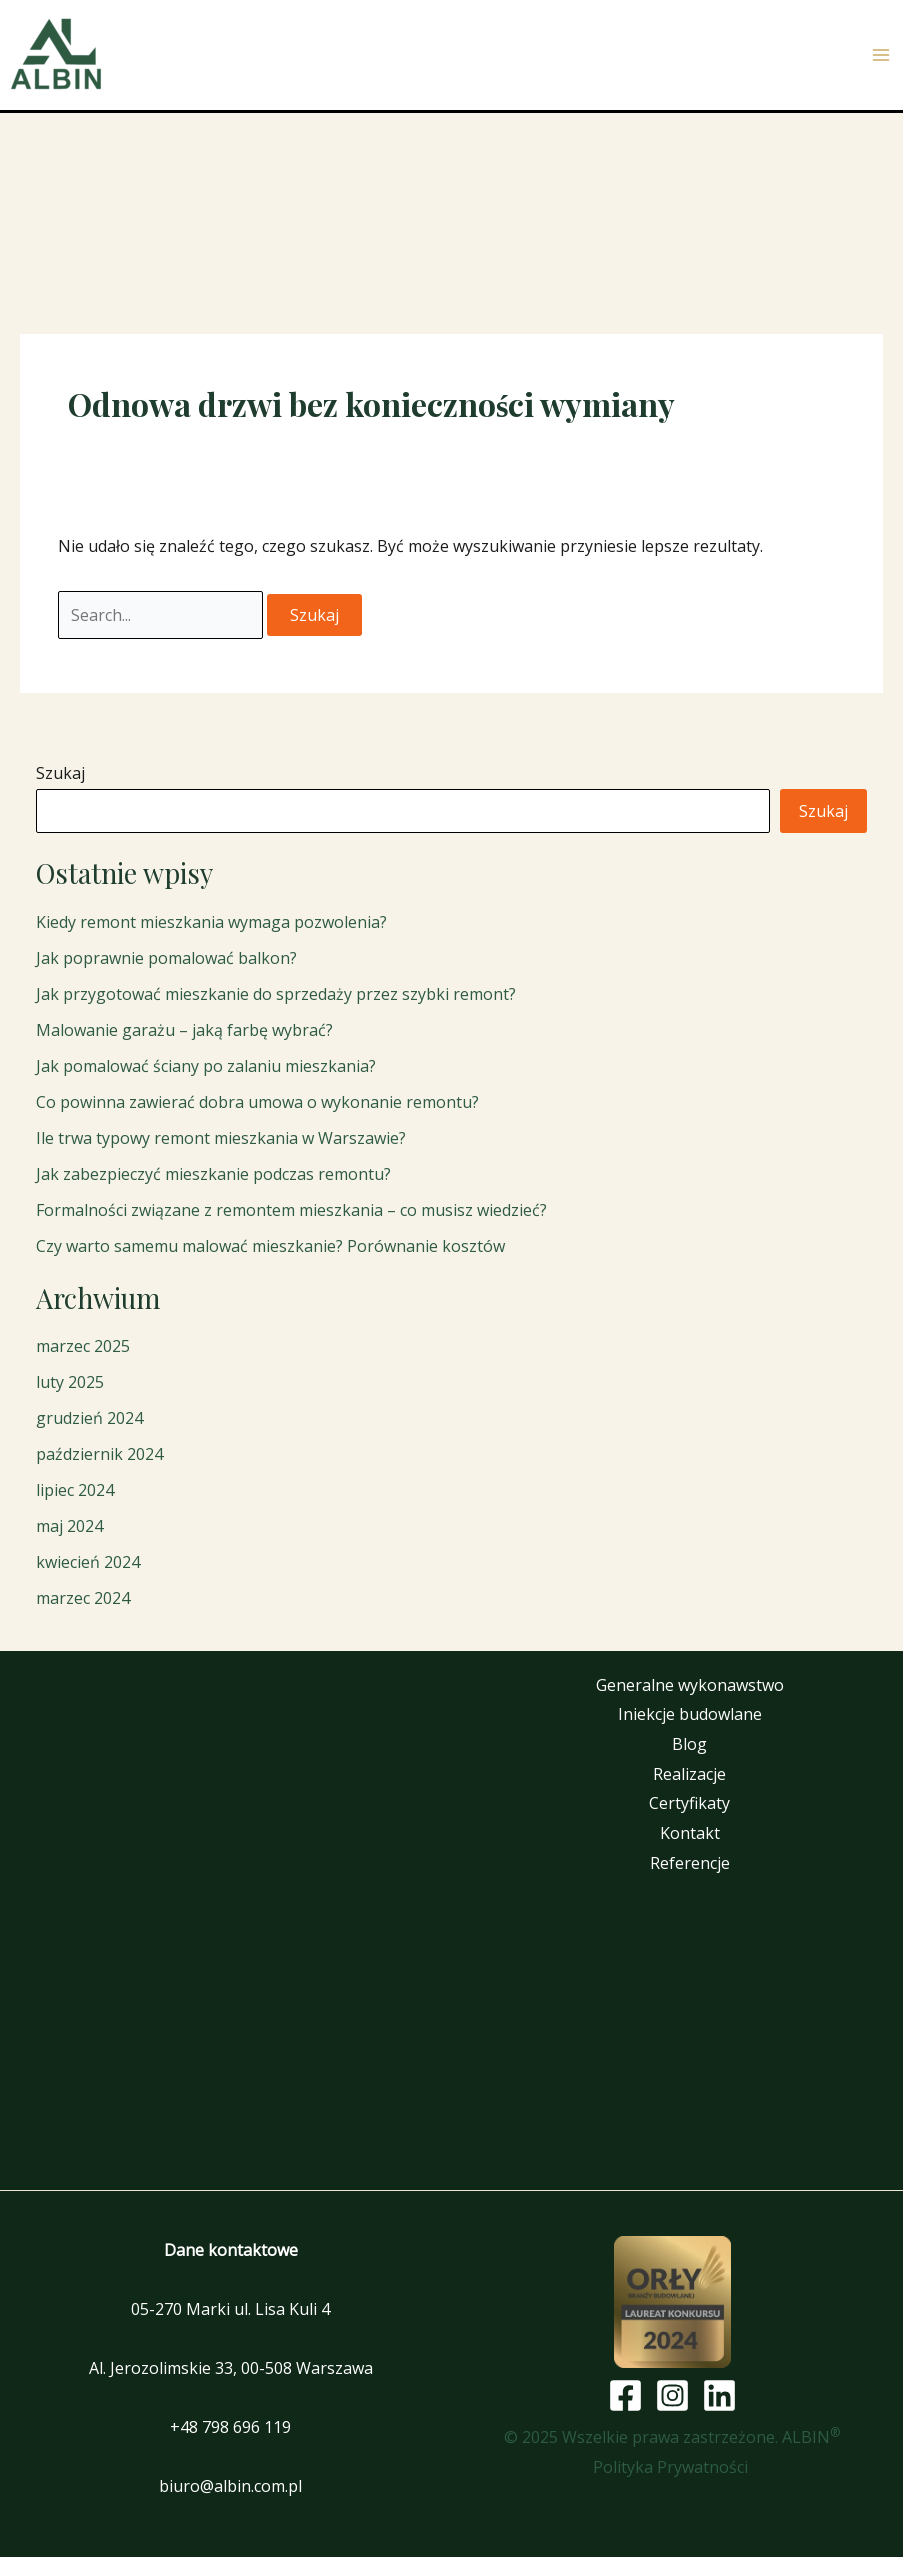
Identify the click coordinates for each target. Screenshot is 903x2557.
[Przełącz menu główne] (881, 55)
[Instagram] (672, 2395)
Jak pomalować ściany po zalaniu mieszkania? (206, 1066)
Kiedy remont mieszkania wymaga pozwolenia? (211, 922)
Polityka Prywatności (672, 2467)
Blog (689, 1744)
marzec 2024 (83, 1598)
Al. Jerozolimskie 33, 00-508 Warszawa (231, 2368)
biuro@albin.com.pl (230, 2486)
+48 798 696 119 (230, 2427)
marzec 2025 (83, 1346)
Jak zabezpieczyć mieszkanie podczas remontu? (213, 1174)
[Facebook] (625, 2395)
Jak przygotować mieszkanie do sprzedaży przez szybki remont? (276, 994)
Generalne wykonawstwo (690, 1685)
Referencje (690, 1863)
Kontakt (690, 1833)
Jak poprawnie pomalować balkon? (166, 958)
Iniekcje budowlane (690, 1714)
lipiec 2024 (75, 1490)
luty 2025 (70, 1382)
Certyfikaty (689, 1803)
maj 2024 (69, 1526)
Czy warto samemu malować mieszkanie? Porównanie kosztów (270, 1246)
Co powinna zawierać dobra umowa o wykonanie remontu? (257, 1102)
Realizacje (689, 1774)
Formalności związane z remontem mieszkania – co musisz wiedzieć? (291, 1210)
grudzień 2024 (89, 1418)
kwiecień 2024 (88, 1562)
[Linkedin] (719, 2395)
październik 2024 (99, 1454)
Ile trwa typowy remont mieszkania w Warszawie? (221, 1138)
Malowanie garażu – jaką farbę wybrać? (184, 1030)
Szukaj (60, 773)
